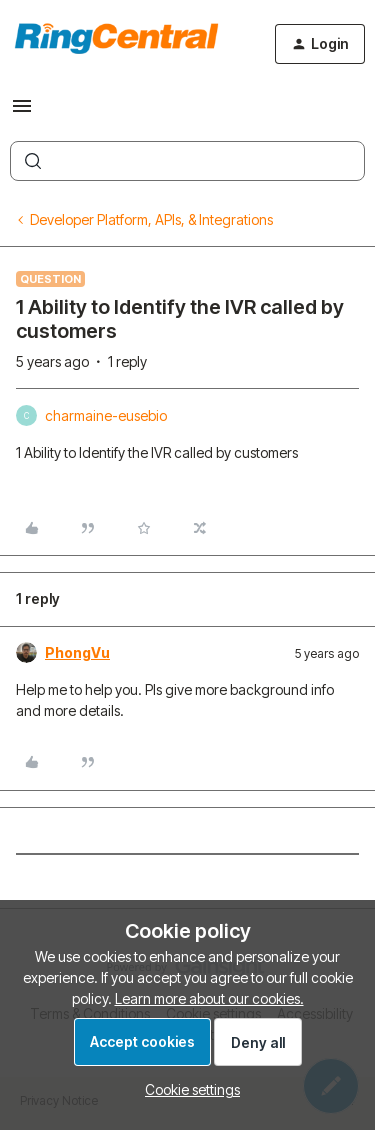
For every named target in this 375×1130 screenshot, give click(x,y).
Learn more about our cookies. (209, 998)
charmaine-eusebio (106, 415)
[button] (22, 112)
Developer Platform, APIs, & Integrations (151, 219)
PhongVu (77, 652)
